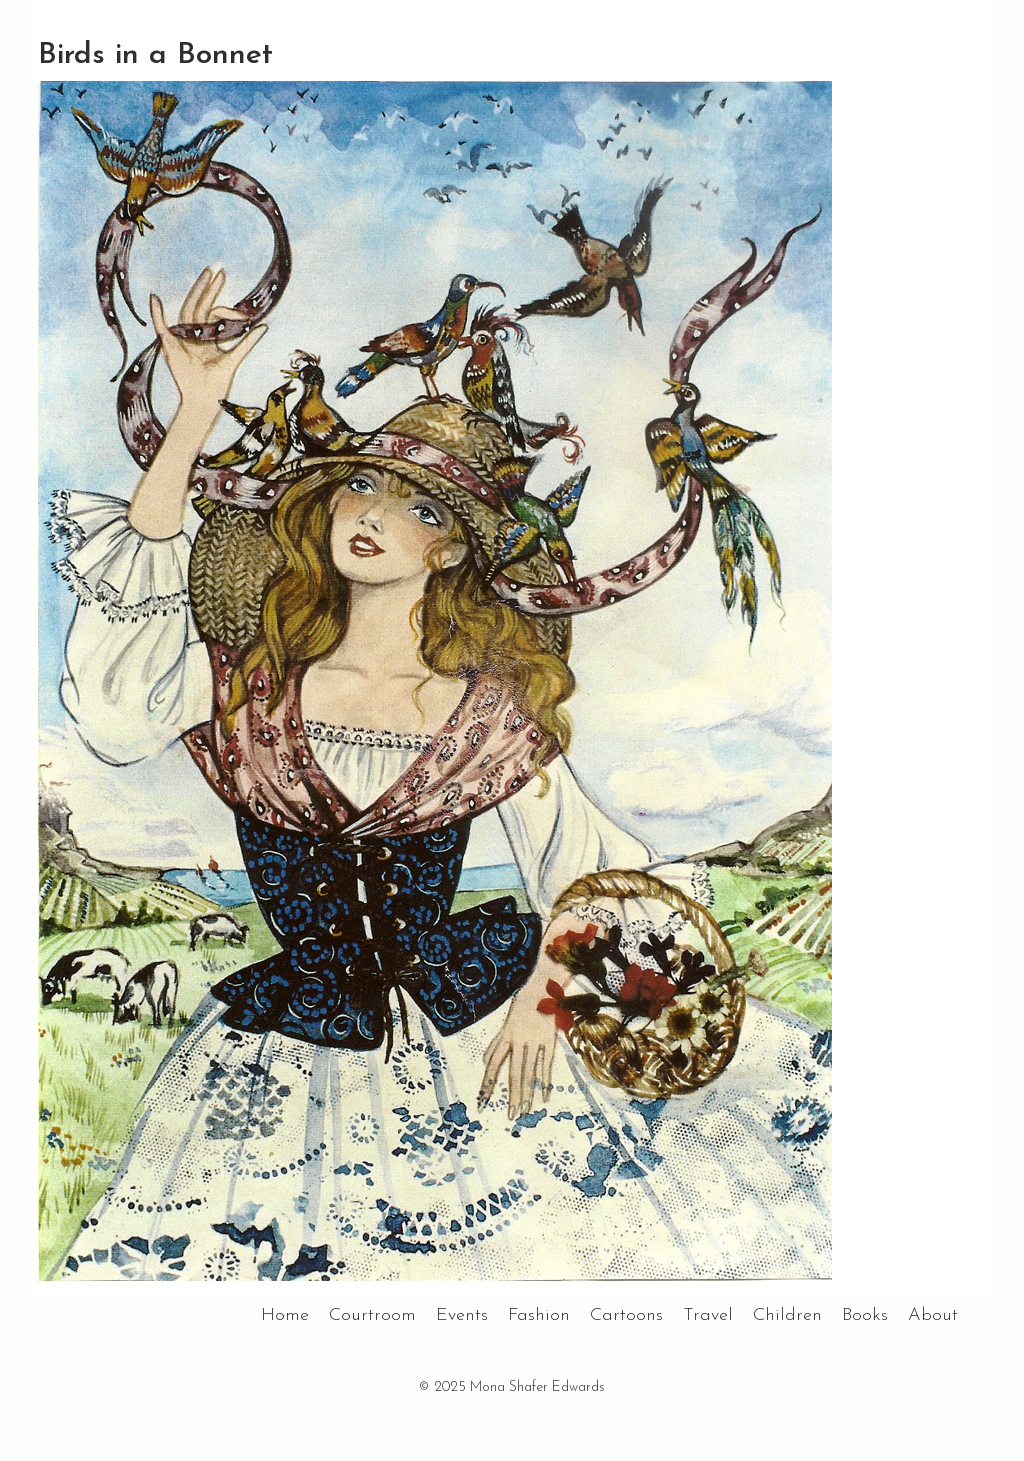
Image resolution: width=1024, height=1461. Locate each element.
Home (285, 1315)
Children (787, 1315)
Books (865, 1315)
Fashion (539, 1315)
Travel (708, 1315)
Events (462, 1315)
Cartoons (626, 1315)
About (933, 1315)
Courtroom (372, 1315)
